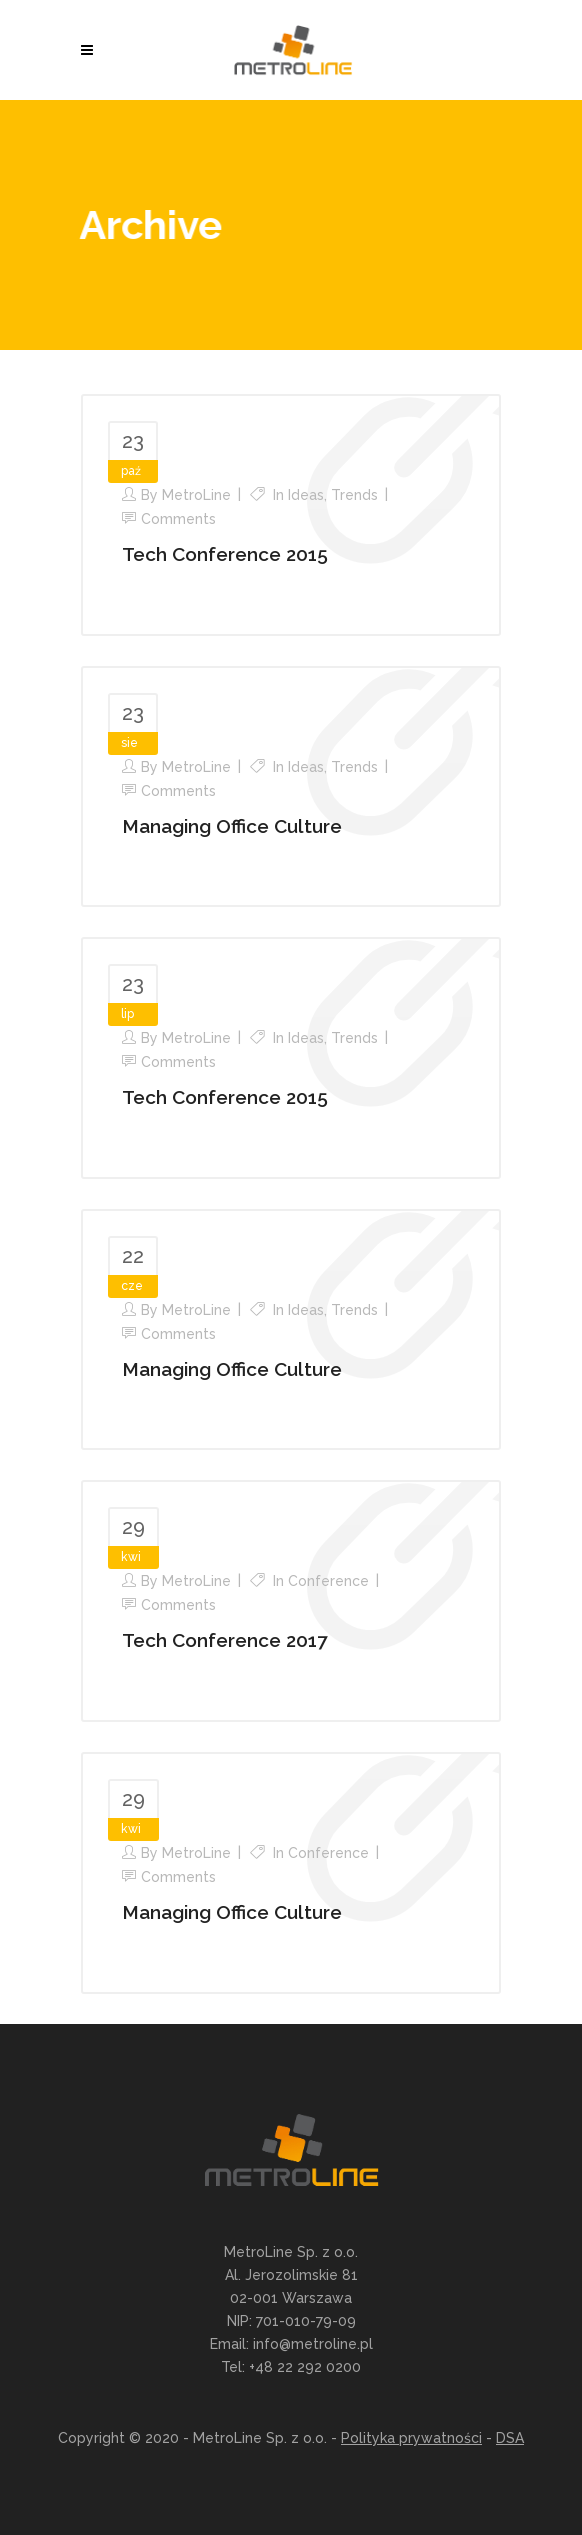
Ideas (306, 495)
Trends (354, 495)
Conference (328, 1581)
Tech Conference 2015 (225, 554)
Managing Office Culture (232, 826)
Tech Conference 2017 (224, 1640)
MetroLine (196, 495)
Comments (178, 519)
